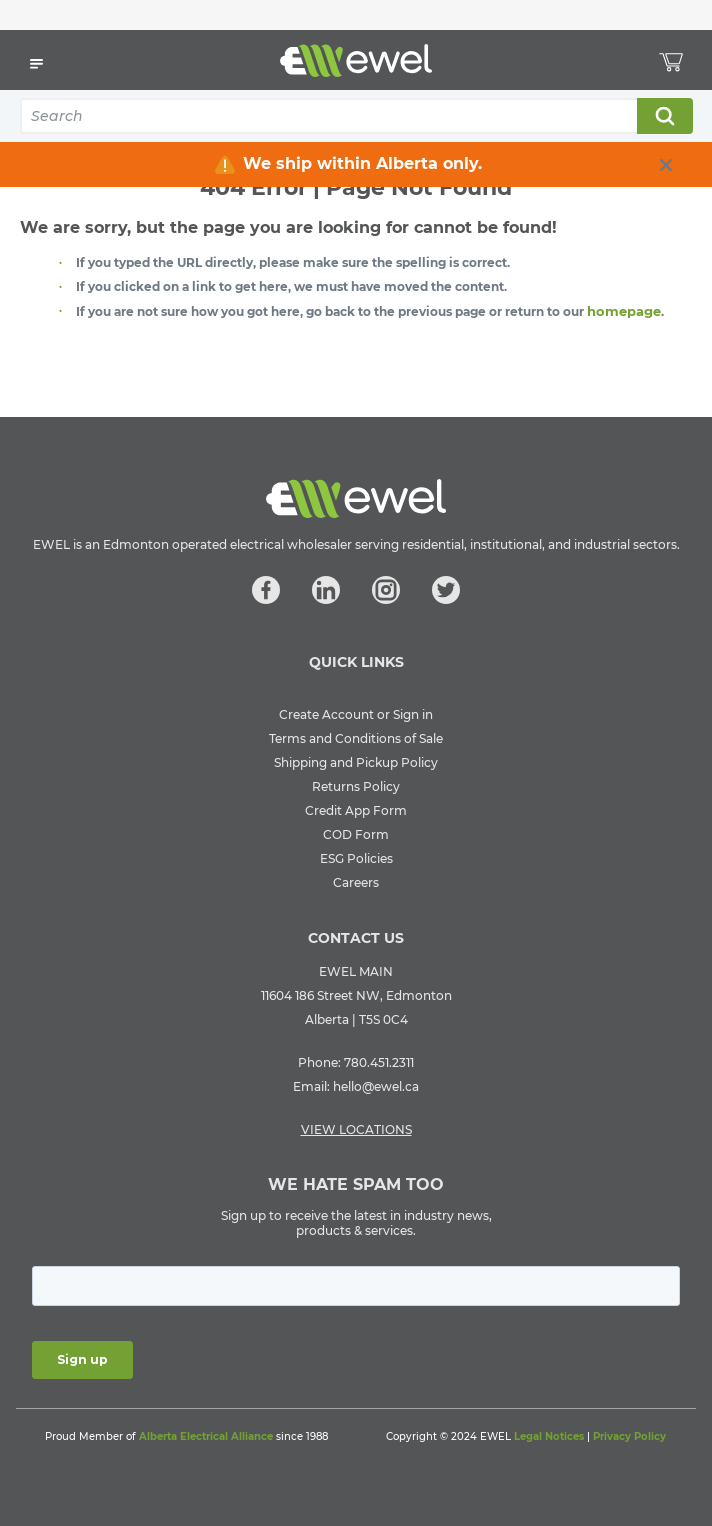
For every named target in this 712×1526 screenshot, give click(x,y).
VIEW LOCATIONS (356, 1129)
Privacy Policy (629, 1436)
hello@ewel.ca (376, 1086)
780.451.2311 (379, 1062)
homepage (624, 311)
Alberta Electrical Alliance (206, 1436)
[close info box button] (666, 165)
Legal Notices (549, 1436)
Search (664, 116)
